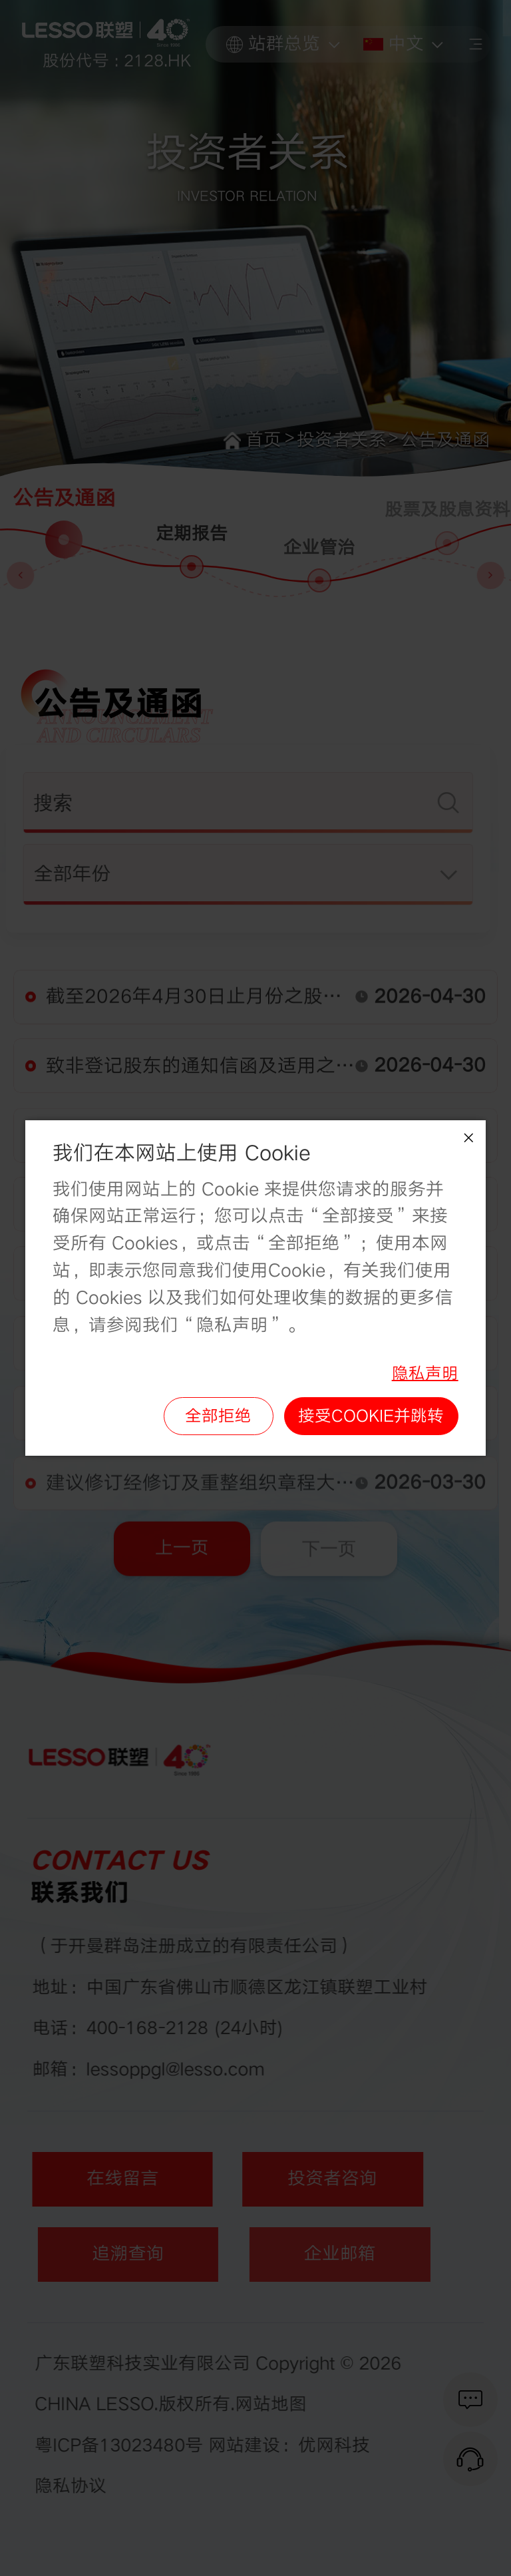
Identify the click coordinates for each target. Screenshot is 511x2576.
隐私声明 (425, 1373)
